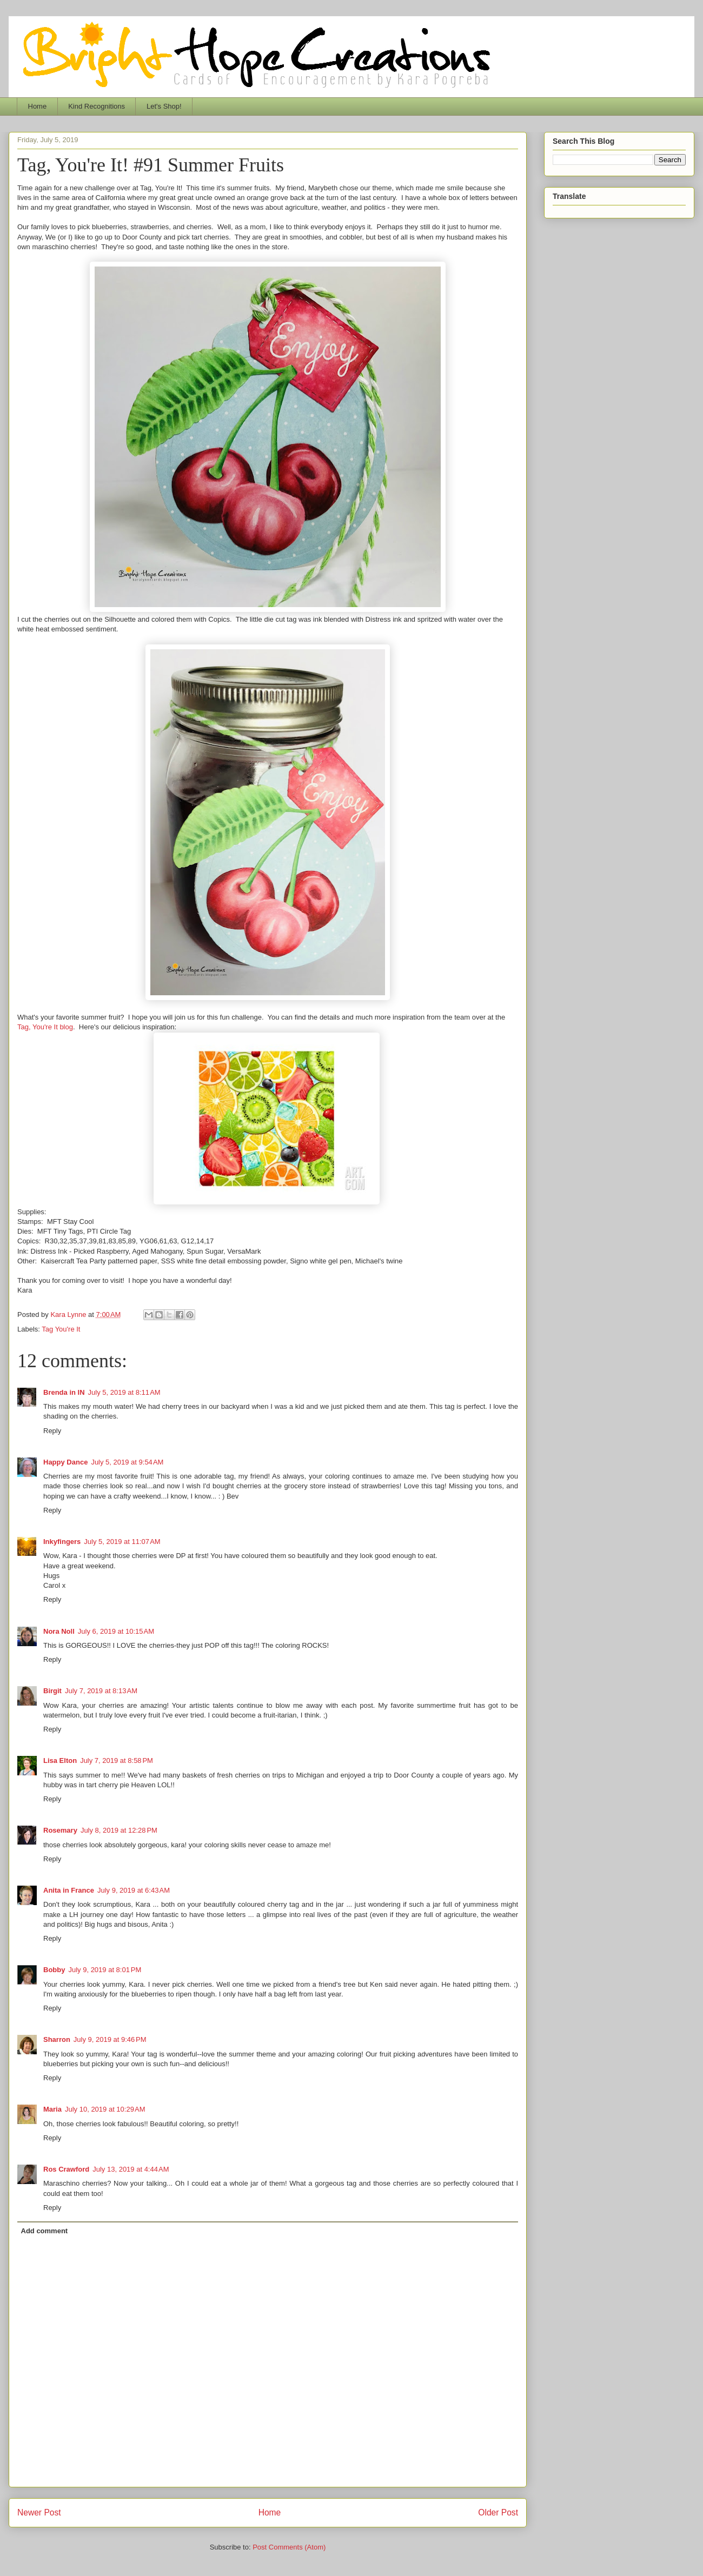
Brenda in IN (64, 1392)
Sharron (56, 2039)
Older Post (498, 2512)
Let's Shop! (164, 106)
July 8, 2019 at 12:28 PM (119, 1830)
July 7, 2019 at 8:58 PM (116, 1760)
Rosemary (60, 1830)
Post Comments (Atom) (289, 2547)
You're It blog (52, 1027)
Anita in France (68, 1890)
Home (37, 106)
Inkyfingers (62, 1541)
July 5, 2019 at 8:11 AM (124, 1392)
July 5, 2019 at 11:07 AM (122, 1541)
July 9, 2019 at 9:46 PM (110, 2039)
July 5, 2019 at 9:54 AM (127, 1462)
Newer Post (39, 2512)
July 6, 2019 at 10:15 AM (116, 1631)
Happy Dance (65, 1462)
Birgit (52, 1691)
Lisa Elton (60, 1760)
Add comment (44, 2231)
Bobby (54, 1970)
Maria (52, 2109)
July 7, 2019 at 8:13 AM (101, 1691)
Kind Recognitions (96, 106)
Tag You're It (61, 1329)
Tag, (24, 1027)
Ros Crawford (66, 2169)
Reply (52, 1431)
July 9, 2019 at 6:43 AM (133, 1890)
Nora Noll (59, 1631)
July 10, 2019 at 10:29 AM (105, 2109)
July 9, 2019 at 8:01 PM (104, 1970)
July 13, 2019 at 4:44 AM (130, 2169)
